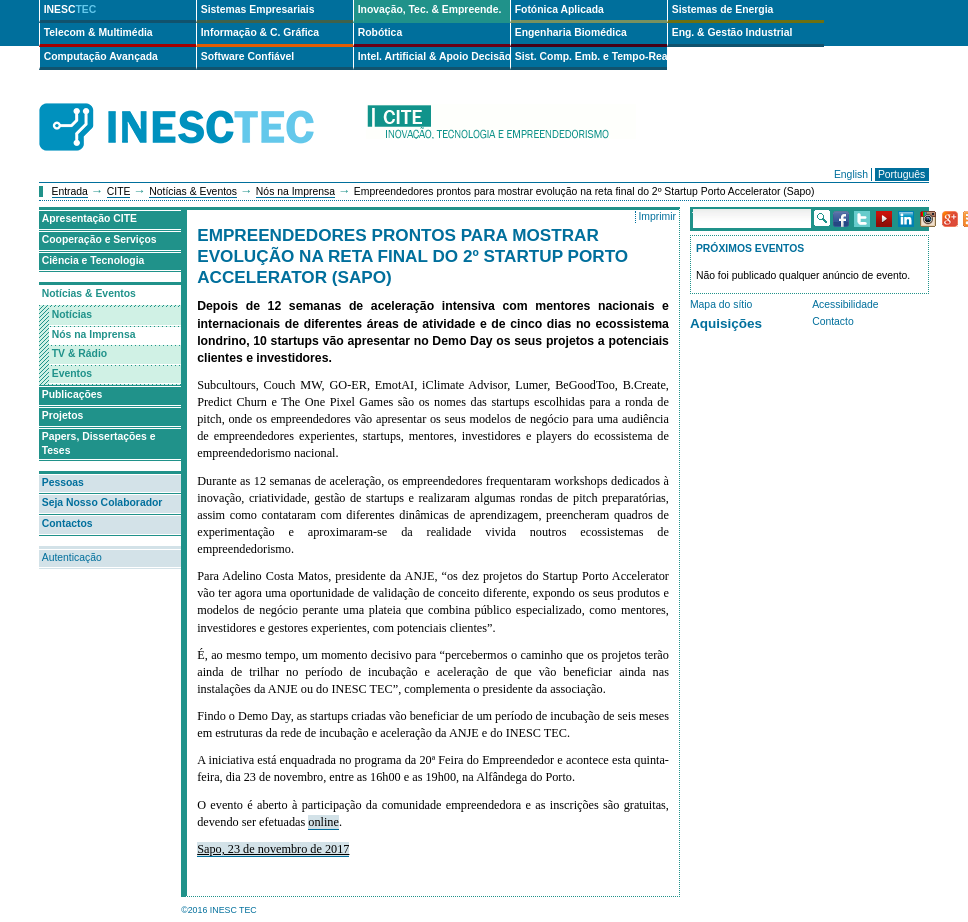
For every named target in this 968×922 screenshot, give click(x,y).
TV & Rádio (79, 353)
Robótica (380, 32)
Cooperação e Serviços (99, 239)
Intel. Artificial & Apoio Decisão (434, 56)
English (851, 174)
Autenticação (72, 557)
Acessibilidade (845, 304)
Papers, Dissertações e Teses (99, 444)
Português (901, 174)
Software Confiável (248, 56)
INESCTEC (199, 105)
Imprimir (657, 216)
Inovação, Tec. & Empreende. (430, 9)
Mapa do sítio (721, 304)
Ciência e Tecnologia (93, 260)
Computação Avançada (101, 56)
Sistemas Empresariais (258, 9)
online (323, 822)
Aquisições (726, 323)
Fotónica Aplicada (559, 9)
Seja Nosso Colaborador (102, 502)
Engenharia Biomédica (571, 32)
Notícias (72, 314)
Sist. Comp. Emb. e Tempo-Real (591, 56)
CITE (119, 191)
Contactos (67, 523)
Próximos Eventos (750, 248)
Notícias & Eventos (193, 191)
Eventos (72, 373)
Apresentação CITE (89, 218)
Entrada (70, 191)
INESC (70, 9)
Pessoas (63, 482)
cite (501, 127)
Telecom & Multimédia (98, 32)
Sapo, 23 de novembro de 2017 (273, 849)
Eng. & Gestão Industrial (732, 32)
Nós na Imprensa (295, 191)
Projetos (63, 415)
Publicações (72, 394)
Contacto (833, 321)
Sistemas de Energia (723, 9)
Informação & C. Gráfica (260, 32)
